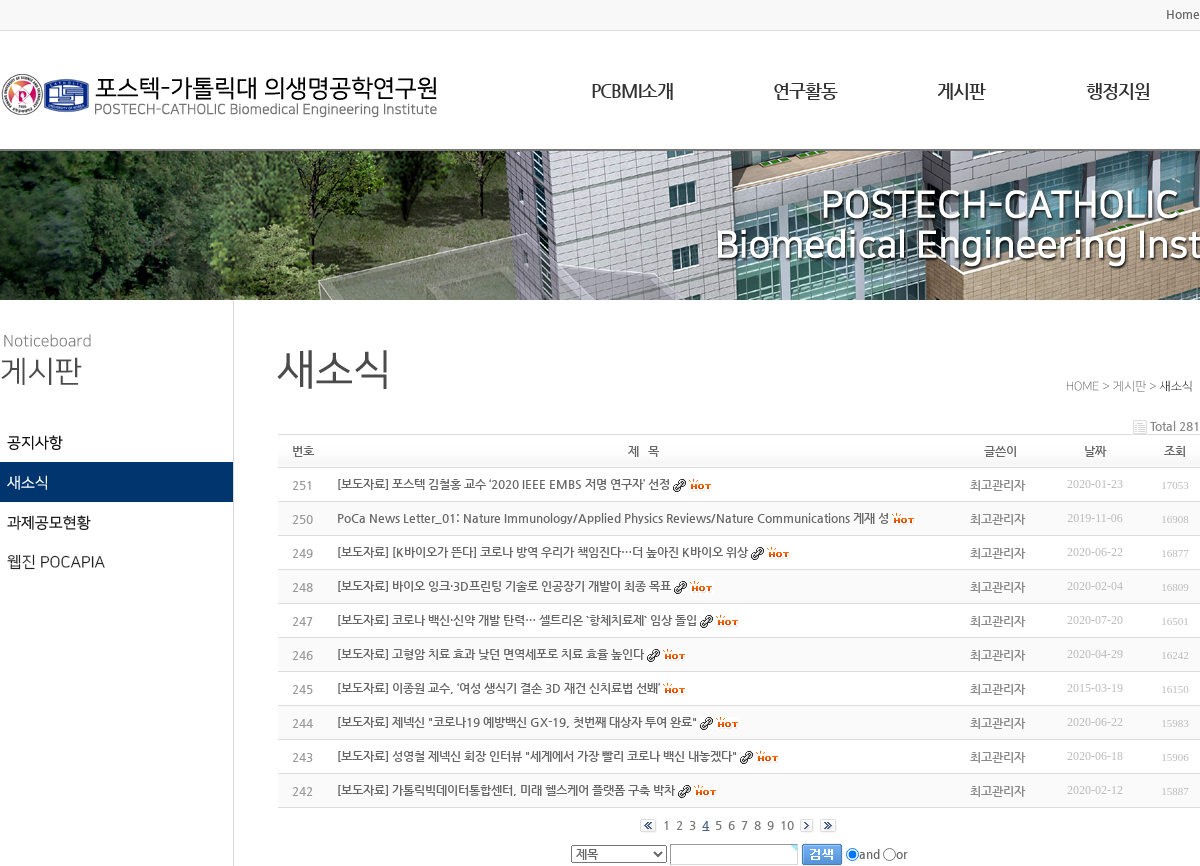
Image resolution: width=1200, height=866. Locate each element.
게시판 (961, 90)
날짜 (1095, 451)
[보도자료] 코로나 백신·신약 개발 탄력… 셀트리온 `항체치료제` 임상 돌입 (517, 620)
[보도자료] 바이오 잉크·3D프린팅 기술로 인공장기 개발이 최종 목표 (504, 586)
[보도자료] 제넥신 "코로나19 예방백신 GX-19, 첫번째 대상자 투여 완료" (517, 722)
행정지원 (1118, 90)
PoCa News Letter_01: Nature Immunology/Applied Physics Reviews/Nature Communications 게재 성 (613, 518)
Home (1183, 14)
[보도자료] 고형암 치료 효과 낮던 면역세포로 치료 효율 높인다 (490, 654)
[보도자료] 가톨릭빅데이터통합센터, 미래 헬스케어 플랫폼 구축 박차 (506, 790)
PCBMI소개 (632, 90)
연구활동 (805, 90)
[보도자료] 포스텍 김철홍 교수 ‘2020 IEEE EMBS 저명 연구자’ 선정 (503, 484)
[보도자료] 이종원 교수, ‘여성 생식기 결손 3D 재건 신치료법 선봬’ (498, 688)
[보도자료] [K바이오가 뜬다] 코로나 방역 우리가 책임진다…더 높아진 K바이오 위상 (542, 552)
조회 (1175, 451)
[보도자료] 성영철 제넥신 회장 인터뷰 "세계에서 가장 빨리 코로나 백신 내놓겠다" (537, 756)
